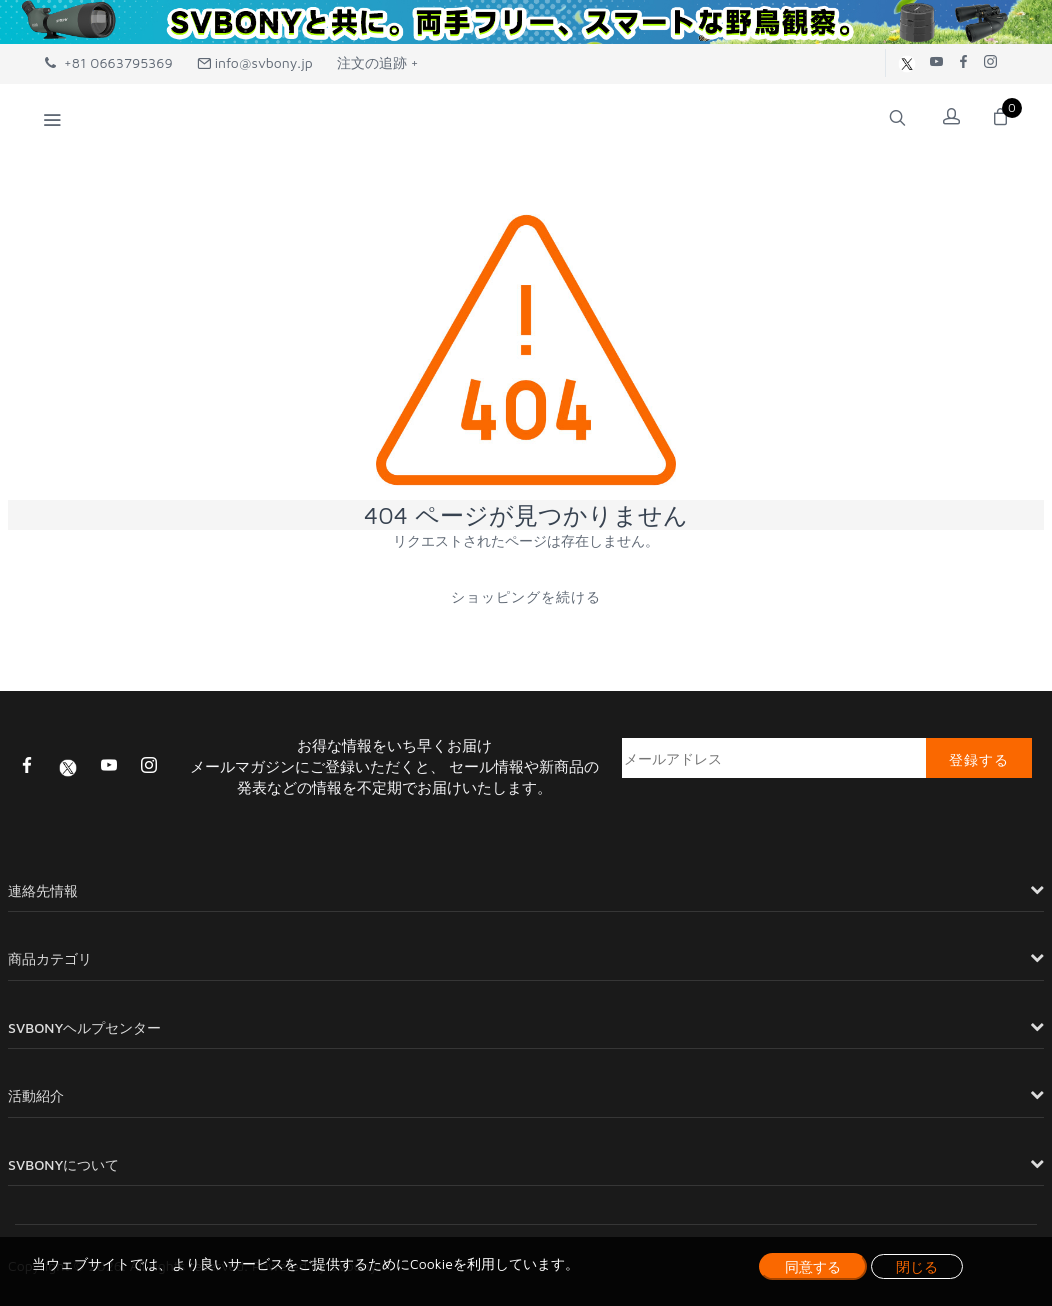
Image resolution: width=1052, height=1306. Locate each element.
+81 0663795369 (109, 62)
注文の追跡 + (378, 62)
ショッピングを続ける (526, 596)
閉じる (917, 1266)
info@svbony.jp (255, 62)
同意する (813, 1266)
